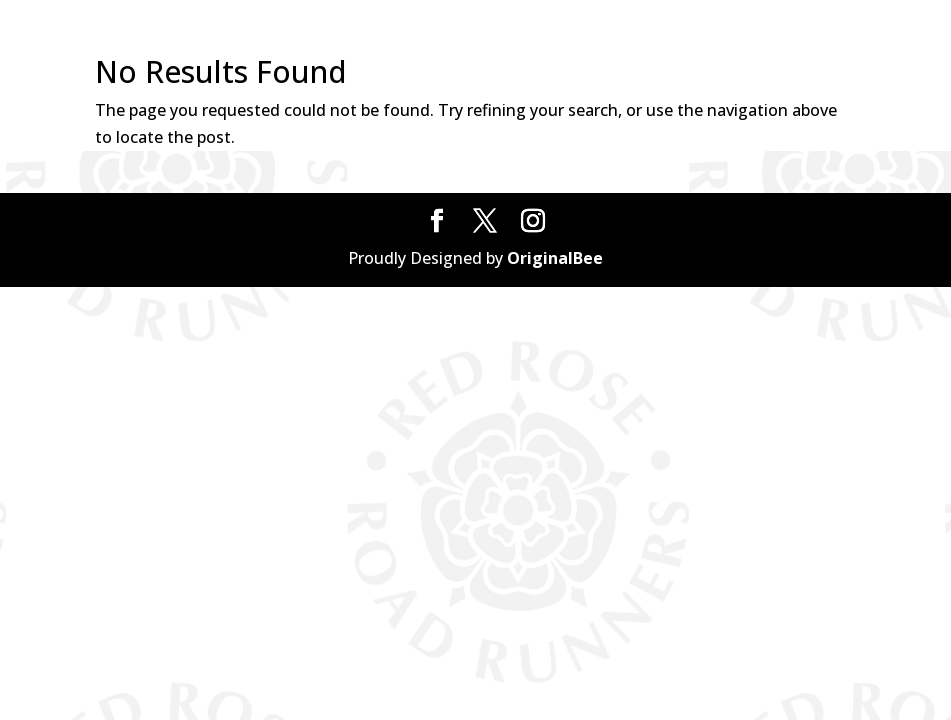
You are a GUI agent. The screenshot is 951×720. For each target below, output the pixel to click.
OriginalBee (555, 258)
